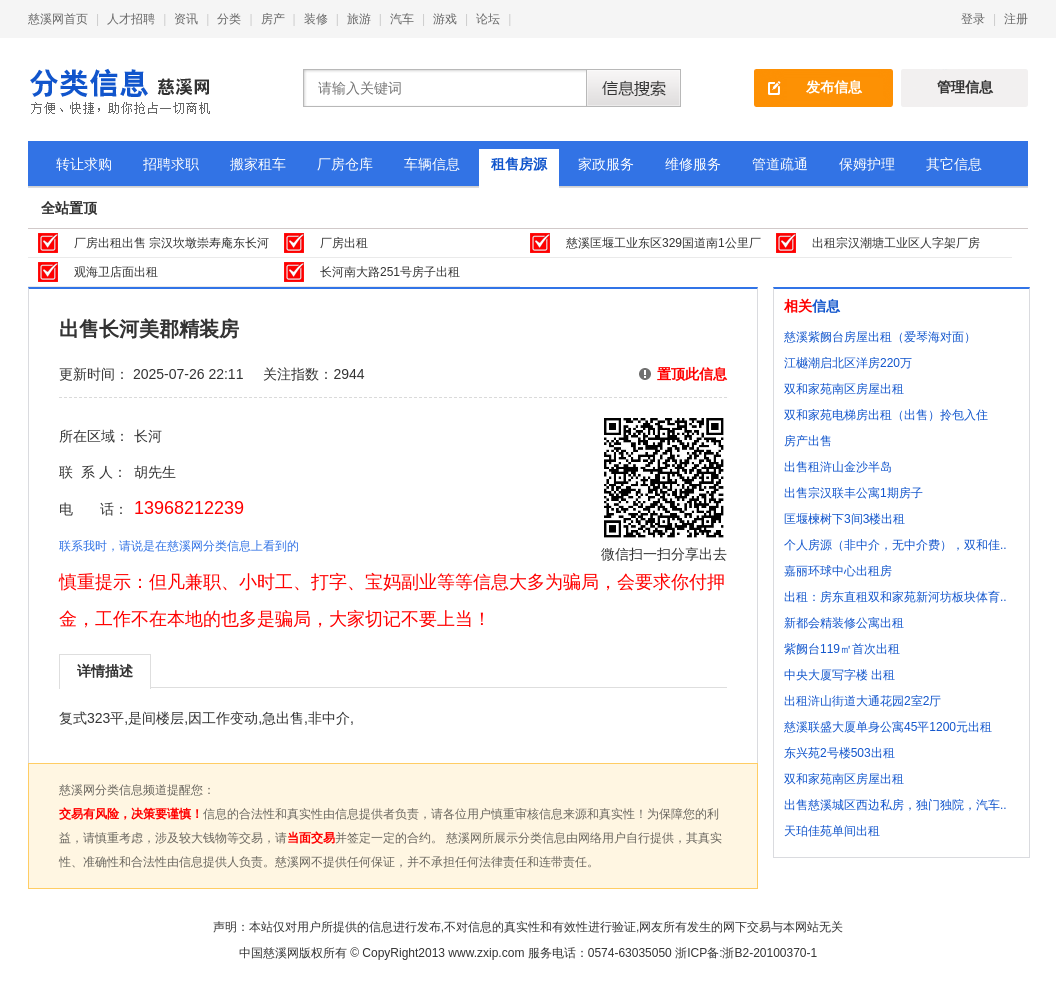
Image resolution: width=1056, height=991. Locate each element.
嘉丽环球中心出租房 (838, 571)
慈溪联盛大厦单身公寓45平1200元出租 (888, 727)
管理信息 (965, 87)
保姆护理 (867, 164)
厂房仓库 (345, 164)
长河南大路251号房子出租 (390, 272)
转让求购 (84, 164)
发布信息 (834, 87)
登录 (973, 19)
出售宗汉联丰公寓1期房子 (853, 493)
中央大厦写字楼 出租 (839, 675)
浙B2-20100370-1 (769, 953)
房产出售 (808, 441)
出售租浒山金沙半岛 (838, 467)
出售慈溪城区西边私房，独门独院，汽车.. (895, 805)
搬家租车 (258, 164)
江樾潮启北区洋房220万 (848, 363)
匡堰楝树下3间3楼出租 (844, 519)
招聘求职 (171, 164)
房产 (273, 19)
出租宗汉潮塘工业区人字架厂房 (896, 243)
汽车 (402, 19)
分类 (229, 19)
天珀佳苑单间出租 (832, 831)
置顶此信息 (692, 374)
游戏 (445, 19)
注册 (1016, 19)
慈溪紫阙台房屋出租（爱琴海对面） (880, 337)
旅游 (359, 19)
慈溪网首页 (58, 19)
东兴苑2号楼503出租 (839, 753)
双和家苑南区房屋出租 (844, 389)
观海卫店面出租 (116, 272)
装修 (316, 19)
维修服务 (693, 164)
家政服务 (606, 164)
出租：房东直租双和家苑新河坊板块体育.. (895, 597)
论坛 (488, 19)
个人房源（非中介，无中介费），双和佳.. (895, 545)
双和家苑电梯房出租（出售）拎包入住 (886, 415)
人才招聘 (131, 19)
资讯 (186, 19)
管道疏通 (780, 164)
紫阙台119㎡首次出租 (842, 649)
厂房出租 (344, 243)
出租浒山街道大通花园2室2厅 (862, 701)
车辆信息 (432, 164)
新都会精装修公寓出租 (844, 623)
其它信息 (954, 164)
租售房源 (519, 164)
